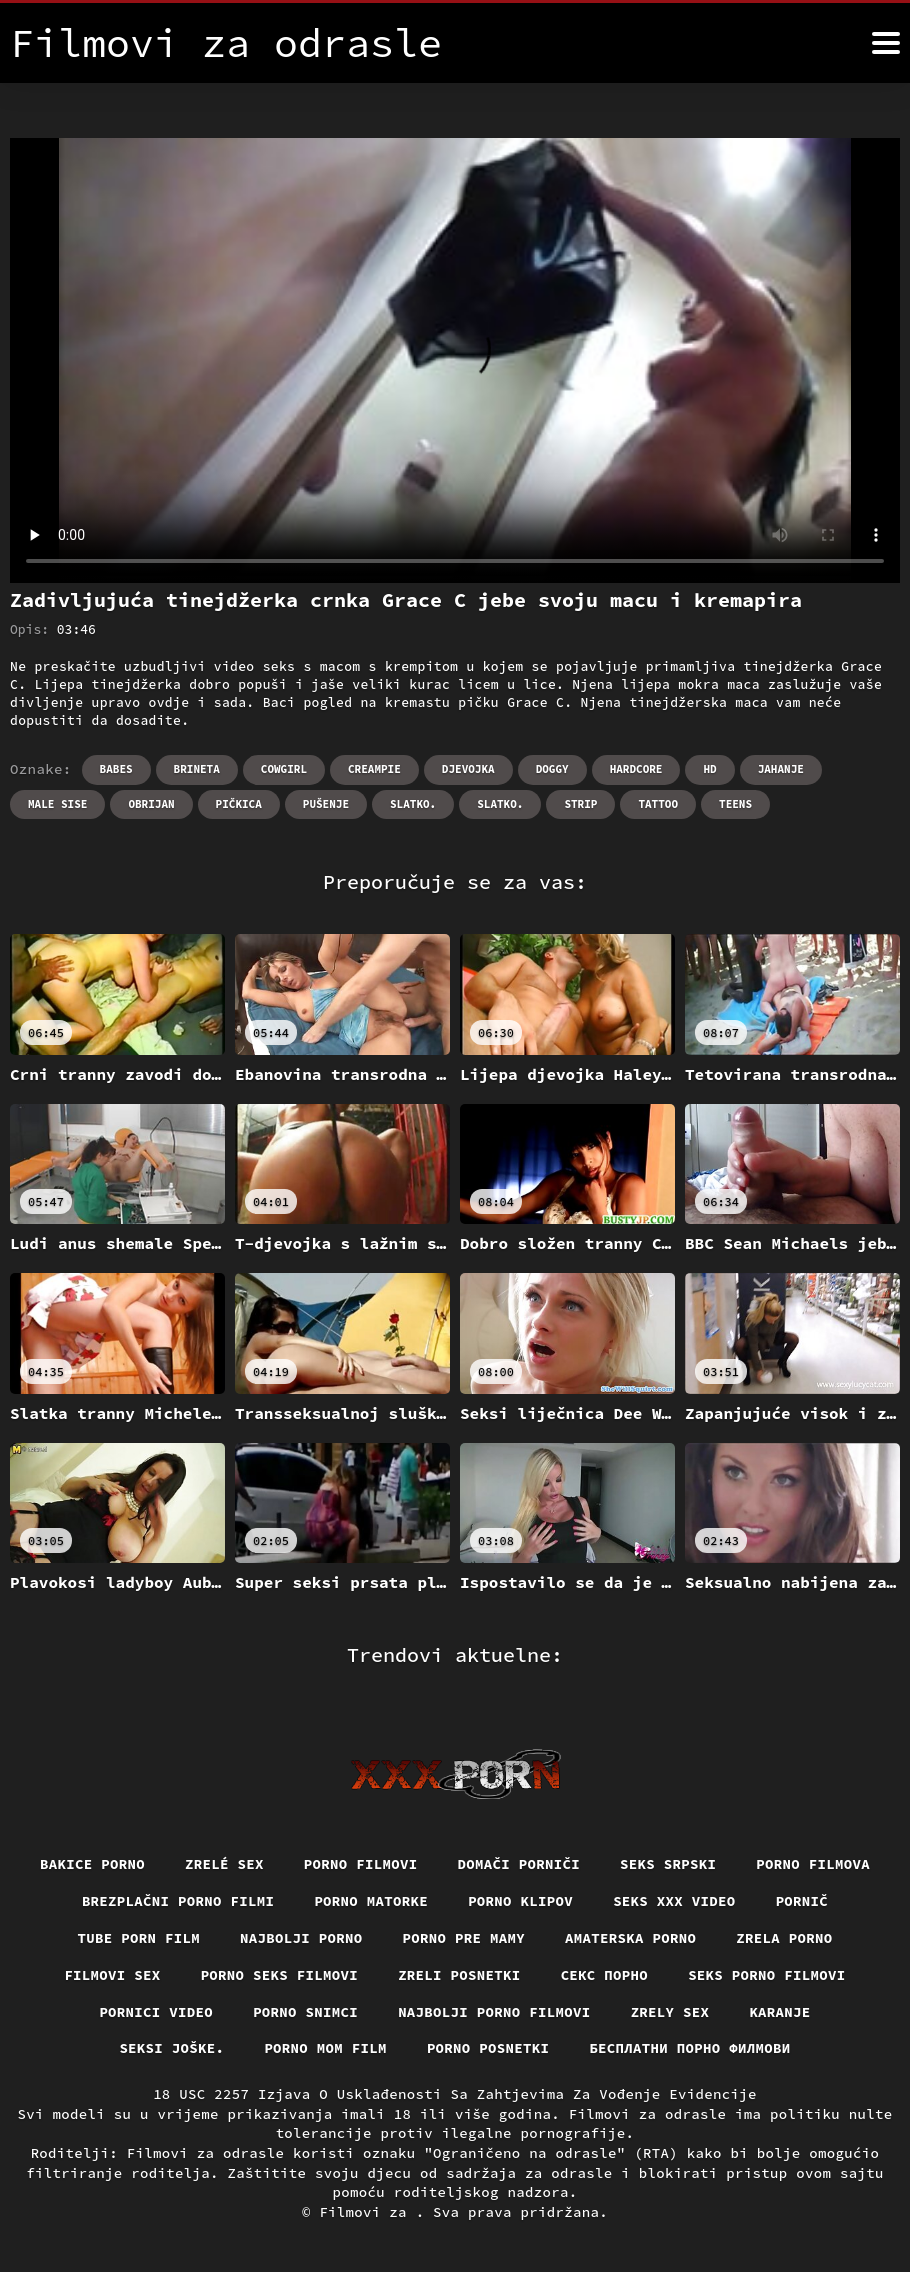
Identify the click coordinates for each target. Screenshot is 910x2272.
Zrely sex (670, 2012)
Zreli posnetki (459, 1975)
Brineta (197, 769)
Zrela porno (784, 1938)
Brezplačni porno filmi (178, 1901)
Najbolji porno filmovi (494, 2012)
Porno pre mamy (464, 1938)
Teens (735, 804)
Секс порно (605, 1975)
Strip (580, 804)
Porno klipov (520, 1901)
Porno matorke (371, 1901)
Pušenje (326, 804)
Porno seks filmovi (280, 1975)
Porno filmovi (361, 1864)
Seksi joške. (171, 2048)
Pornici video (156, 2012)
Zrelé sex (224, 1864)
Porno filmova (813, 1864)
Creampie (374, 769)
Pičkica (239, 804)
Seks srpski (668, 1864)
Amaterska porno (630, 1938)
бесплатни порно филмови (689, 2048)
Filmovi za (367, 2212)
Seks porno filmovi (767, 1975)
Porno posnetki (488, 2048)
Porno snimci (305, 2012)
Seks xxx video (674, 1901)
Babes (116, 769)
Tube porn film (139, 1938)
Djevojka (468, 769)
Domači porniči (519, 1864)
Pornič (802, 1901)
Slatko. (413, 804)
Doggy (552, 769)
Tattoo (658, 804)
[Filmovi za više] (886, 43)
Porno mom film (325, 2048)
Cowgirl (284, 769)
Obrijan (151, 804)
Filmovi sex (112, 1975)
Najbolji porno (301, 1938)
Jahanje (781, 769)
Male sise (57, 804)
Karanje (779, 2012)
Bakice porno (92, 1864)
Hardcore (636, 769)
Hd (709, 769)
